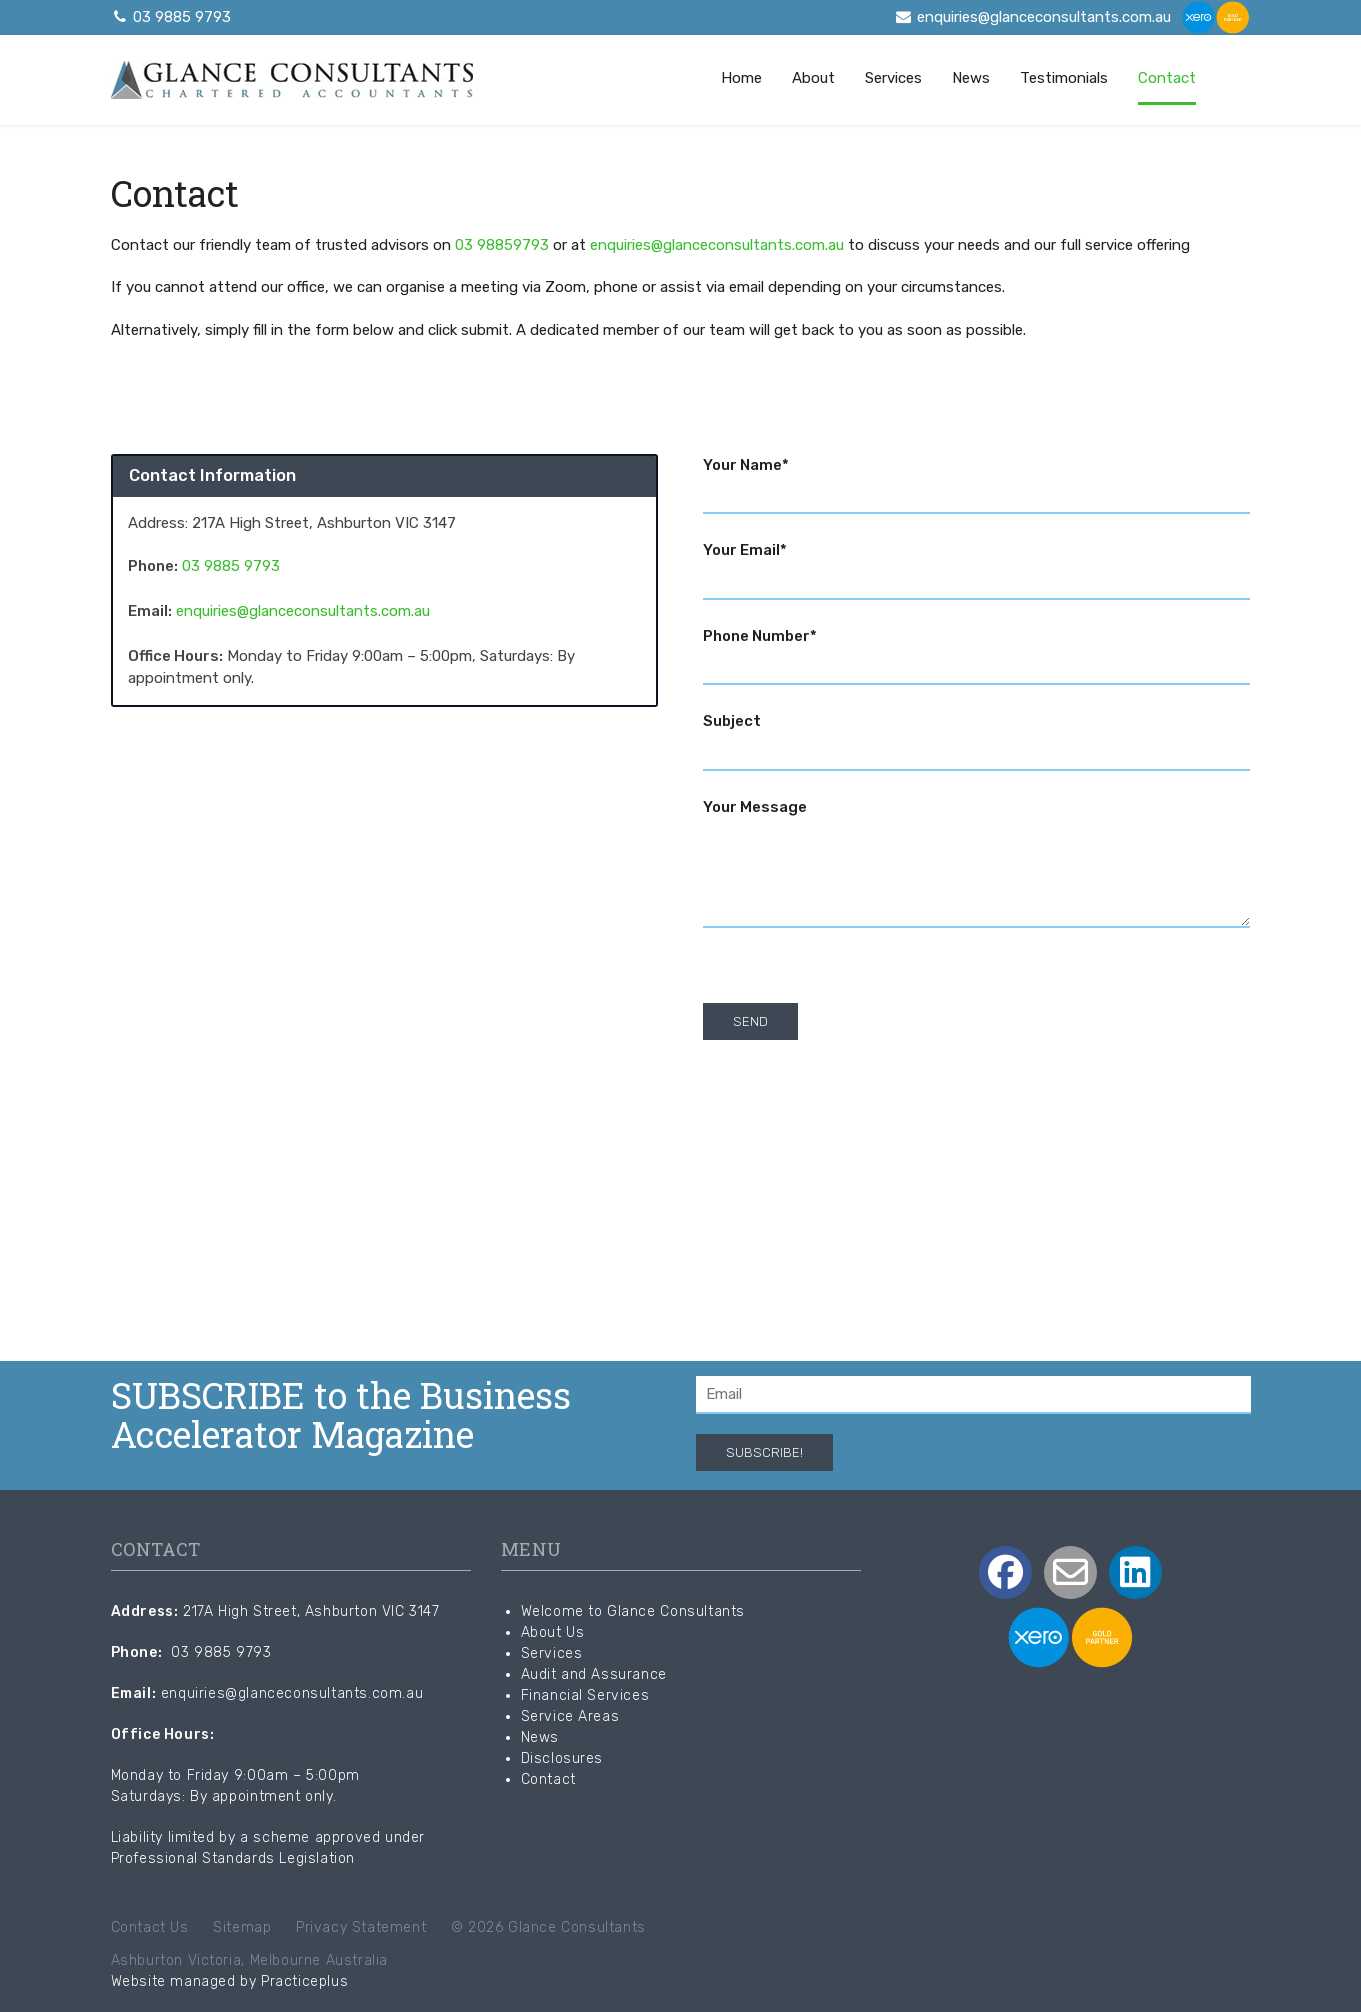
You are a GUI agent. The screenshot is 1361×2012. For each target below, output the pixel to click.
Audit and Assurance (594, 1674)
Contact (1167, 78)
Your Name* (976, 480)
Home (741, 78)
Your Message (976, 865)
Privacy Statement (361, 1927)
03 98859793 (502, 245)
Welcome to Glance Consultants (633, 1611)
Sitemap (242, 1927)
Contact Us (150, 1927)
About (813, 78)
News (971, 78)
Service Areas (570, 1716)
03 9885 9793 (171, 17)
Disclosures (562, 1758)
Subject (976, 736)
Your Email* (976, 565)
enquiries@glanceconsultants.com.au (1032, 17)
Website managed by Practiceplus (230, 1981)
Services (893, 78)
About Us (553, 1632)
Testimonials (1064, 78)
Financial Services (585, 1695)
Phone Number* (976, 651)
